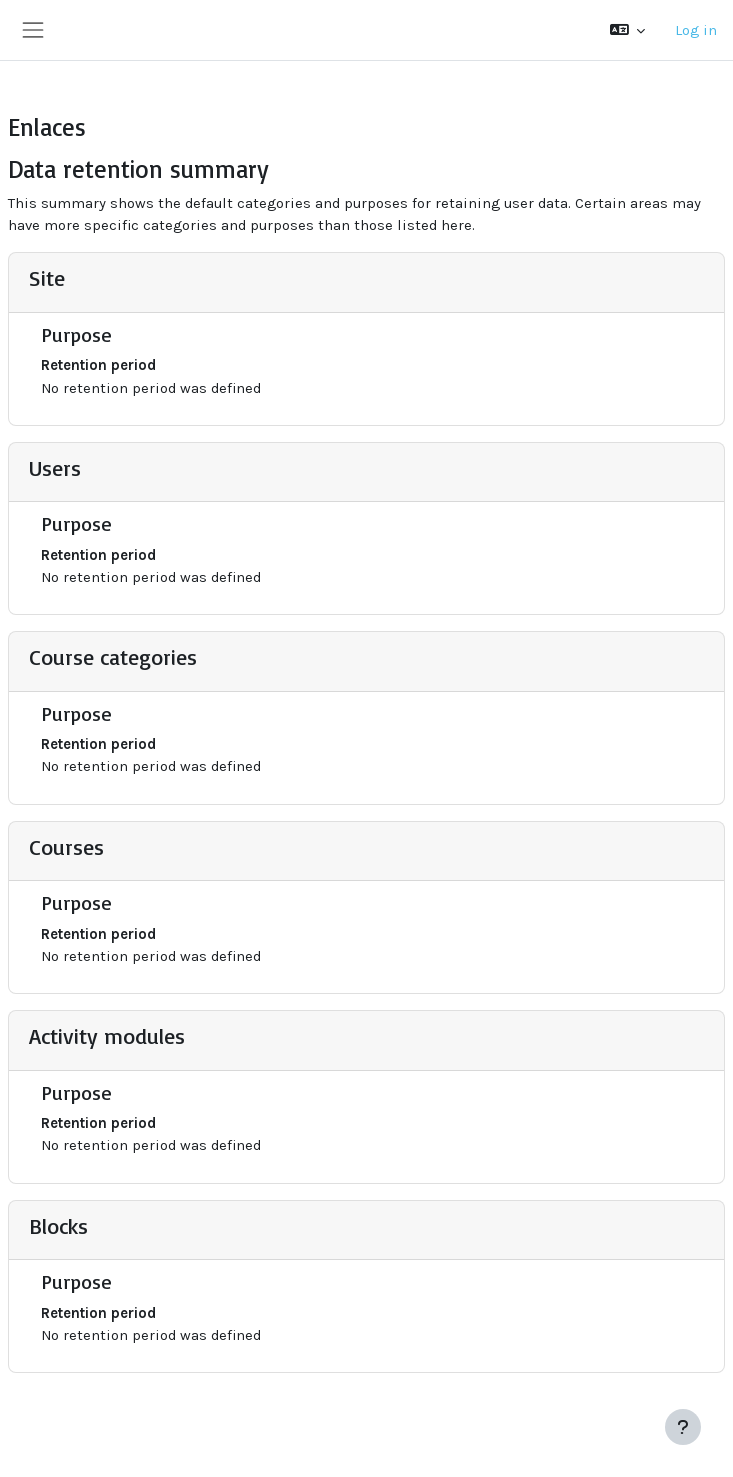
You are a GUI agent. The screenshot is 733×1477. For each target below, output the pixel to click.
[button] (627, 30)
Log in (696, 30)
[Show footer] (683, 1427)
